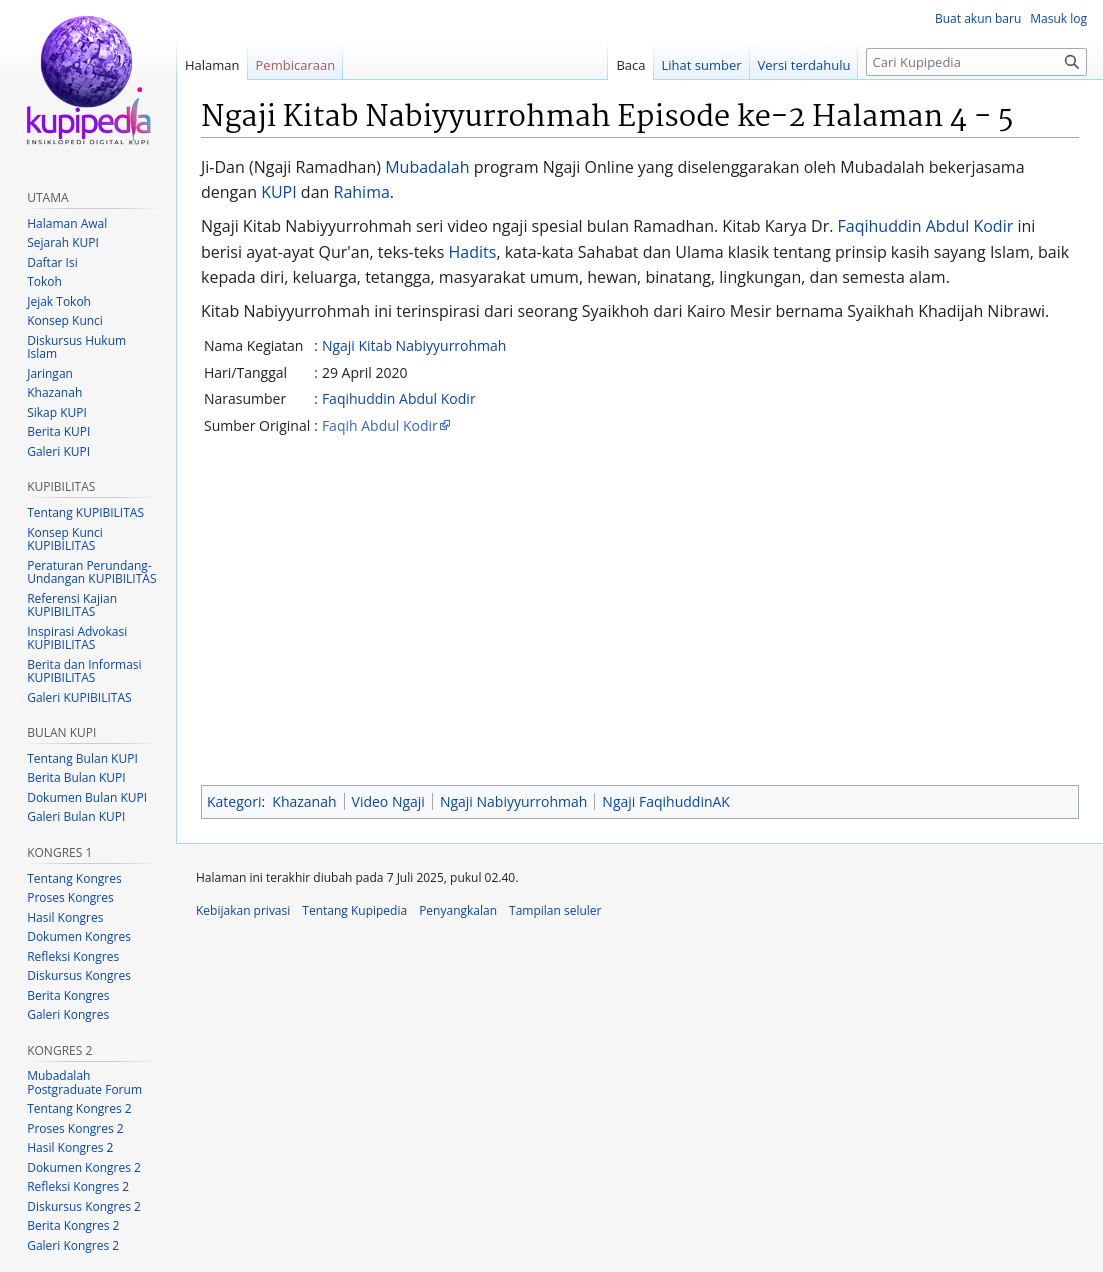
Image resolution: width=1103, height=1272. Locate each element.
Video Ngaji (388, 801)
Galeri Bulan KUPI (76, 816)
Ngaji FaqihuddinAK (666, 801)
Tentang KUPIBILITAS (85, 512)
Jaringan (50, 373)
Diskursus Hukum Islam (76, 347)
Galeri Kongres (68, 1014)
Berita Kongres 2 (73, 1225)
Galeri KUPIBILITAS (79, 697)
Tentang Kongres (74, 878)
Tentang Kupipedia (354, 910)
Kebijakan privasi (243, 910)
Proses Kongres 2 (75, 1128)
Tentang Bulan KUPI (82, 758)
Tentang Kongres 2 (79, 1108)
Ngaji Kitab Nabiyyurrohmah (414, 345)
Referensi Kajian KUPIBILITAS (72, 605)
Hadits (473, 252)
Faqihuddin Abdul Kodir (926, 226)
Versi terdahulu (804, 65)
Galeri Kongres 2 (73, 1245)
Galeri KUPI (58, 451)
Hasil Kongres (65, 917)
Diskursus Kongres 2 (84, 1206)
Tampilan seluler (555, 910)
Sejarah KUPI (63, 242)
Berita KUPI (58, 431)
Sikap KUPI (57, 412)
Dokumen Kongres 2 (84, 1167)
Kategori (234, 801)
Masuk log (1058, 18)
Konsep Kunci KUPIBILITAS (65, 539)
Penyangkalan (458, 910)
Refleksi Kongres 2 (78, 1186)
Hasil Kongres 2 (70, 1147)
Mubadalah (427, 167)
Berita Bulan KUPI (76, 777)
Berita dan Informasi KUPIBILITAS (84, 671)
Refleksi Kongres (73, 956)
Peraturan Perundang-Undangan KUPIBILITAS (91, 572)
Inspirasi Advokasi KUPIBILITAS (77, 638)
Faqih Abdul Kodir (380, 425)
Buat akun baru (978, 18)
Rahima (362, 192)
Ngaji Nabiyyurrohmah (513, 801)
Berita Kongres (68, 995)
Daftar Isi (52, 262)
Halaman (212, 65)
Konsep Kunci (65, 320)
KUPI (279, 192)
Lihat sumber (702, 65)
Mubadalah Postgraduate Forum (84, 1082)
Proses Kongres (70, 897)
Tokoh (44, 281)
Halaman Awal (67, 223)
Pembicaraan (296, 65)
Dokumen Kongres (79, 936)
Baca (630, 65)
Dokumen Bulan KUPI (87, 797)
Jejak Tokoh (59, 301)
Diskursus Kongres (79, 975)
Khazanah (304, 801)
